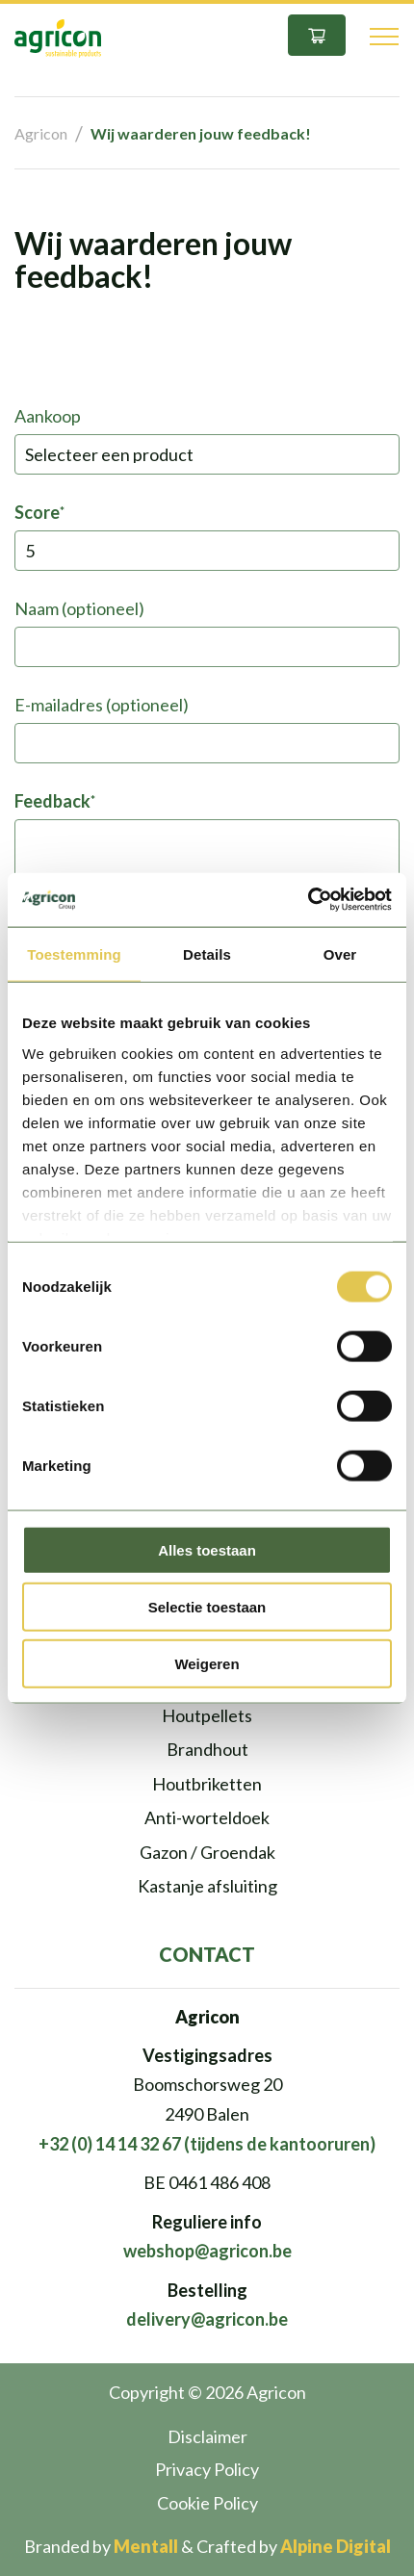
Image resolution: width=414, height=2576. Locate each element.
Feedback (53, 801)
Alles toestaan (207, 1550)
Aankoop (47, 416)
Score (38, 512)
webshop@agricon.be (207, 2250)
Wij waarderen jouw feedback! (201, 133)
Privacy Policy (207, 2469)
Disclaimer (207, 2436)
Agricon (40, 133)
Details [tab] (207, 953)
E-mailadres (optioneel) (101, 704)
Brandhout (207, 1749)
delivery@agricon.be (207, 2319)
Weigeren (206, 1663)
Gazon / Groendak (207, 1852)
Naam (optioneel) (79, 608)
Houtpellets (207, 1715)
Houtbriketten (207, 1783)
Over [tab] (340, 953)
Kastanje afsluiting (207, 1885)
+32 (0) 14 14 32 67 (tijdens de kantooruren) (207, 2143)
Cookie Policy (207, 2502)
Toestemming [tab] (74, 953)
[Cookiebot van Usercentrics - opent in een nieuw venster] (307, 900)
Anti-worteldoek (207, 1817)
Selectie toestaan (207, 1606)
